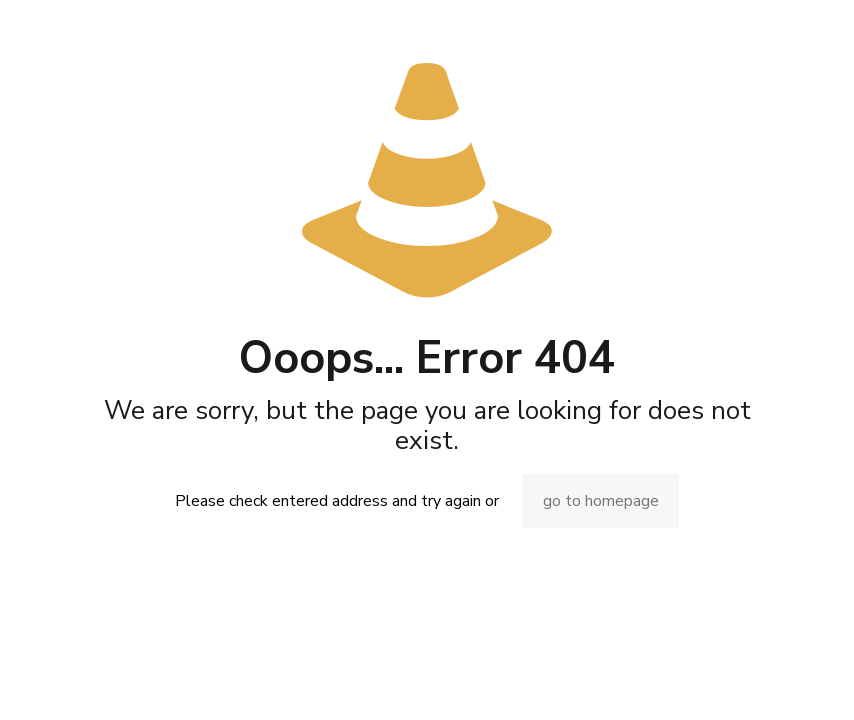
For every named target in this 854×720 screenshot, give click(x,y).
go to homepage (601, 501)
